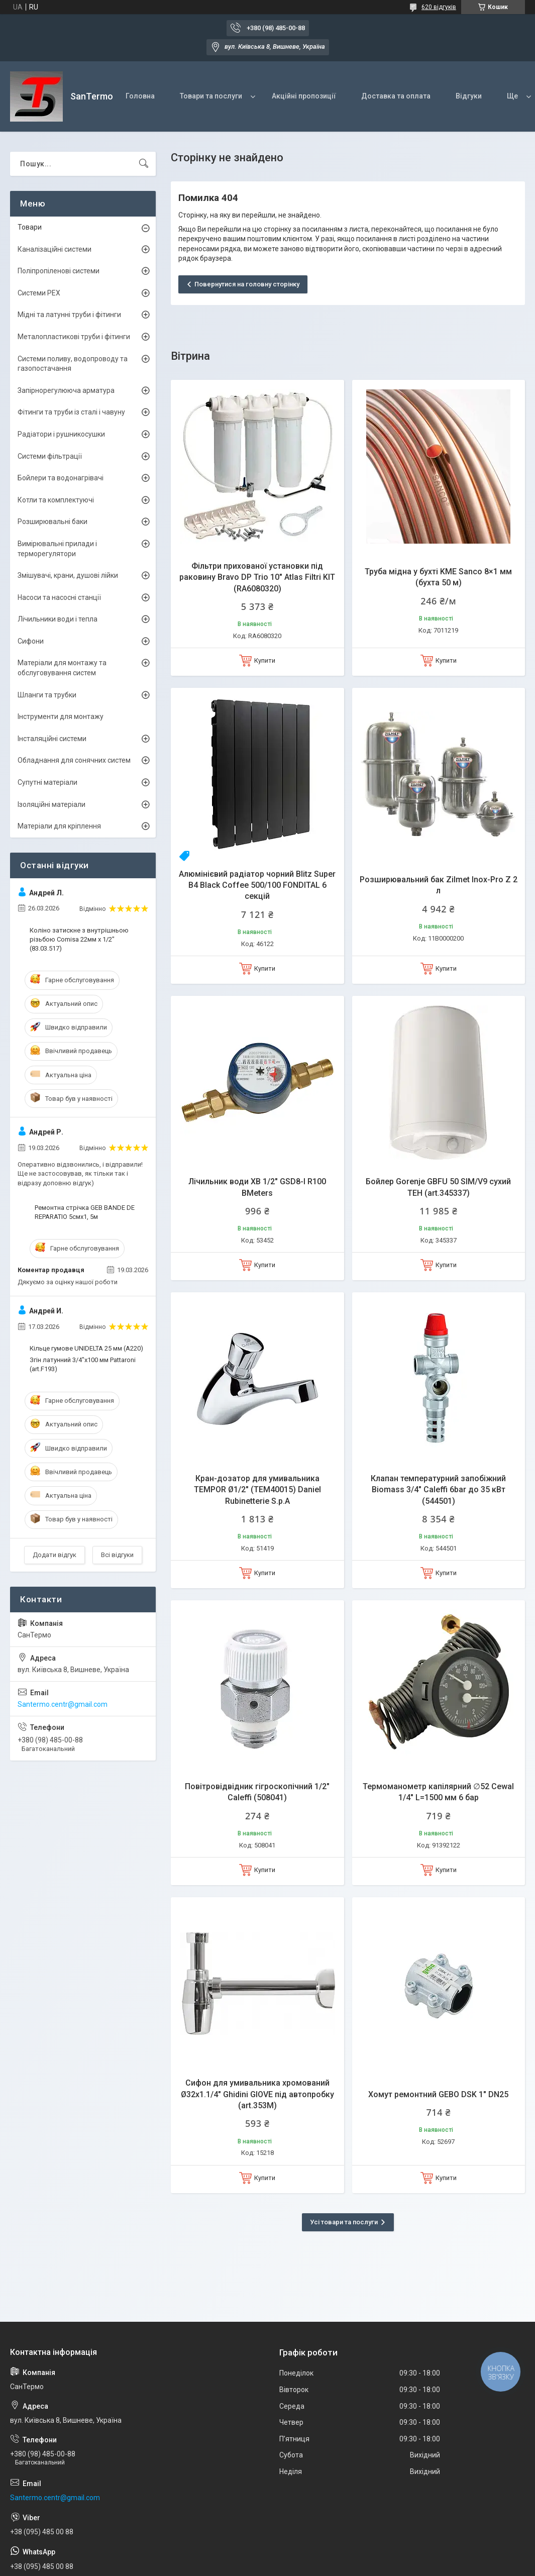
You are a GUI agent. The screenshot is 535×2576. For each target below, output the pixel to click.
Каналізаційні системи (54, 249)
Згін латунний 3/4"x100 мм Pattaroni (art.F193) (83, 1364)
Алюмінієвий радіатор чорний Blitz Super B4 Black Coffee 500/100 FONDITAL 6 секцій (257, 885)
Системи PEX (39, 293)
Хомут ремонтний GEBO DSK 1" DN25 (438, 2094)
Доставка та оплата (396, 96)
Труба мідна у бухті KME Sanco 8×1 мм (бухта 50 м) (438, 577)
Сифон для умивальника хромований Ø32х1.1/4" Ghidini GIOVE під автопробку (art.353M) (257, 2094)
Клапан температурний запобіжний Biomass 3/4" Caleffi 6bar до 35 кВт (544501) (438, 1490)
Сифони (31, 641)
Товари (30, 227)
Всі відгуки (117, 1555)
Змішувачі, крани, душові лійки (68, 575)
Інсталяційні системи (52, 739)
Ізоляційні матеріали (51, 804)
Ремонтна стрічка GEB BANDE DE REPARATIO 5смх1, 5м (85, 1212)
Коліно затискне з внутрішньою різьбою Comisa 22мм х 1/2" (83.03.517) (79, 939)
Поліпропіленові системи (58, 271)
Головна (140, 96)
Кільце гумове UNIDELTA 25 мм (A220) (86, 1348)
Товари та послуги (211, 96)
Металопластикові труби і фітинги (74, 337)
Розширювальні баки (52, 522)
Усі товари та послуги (344, 2222)
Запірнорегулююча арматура (66, 390)
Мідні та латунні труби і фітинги (69, 315)
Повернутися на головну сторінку (246, 284)
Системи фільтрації (50, 456)
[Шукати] (144, 164)
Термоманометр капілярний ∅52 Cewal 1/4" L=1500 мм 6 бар (438, 1792)
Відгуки (469, 96)
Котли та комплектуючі (56, 500)
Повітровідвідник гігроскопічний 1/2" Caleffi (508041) (257, 1792)
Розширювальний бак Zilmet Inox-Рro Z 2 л (438, 885)
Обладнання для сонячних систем (74, 760)
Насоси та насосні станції (59, 597)
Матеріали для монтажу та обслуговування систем (62, 668)
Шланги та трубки (47, 695)
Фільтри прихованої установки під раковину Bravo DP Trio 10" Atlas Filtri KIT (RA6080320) (257, 577)
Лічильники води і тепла (57, 619)
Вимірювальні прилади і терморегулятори (57, 549)
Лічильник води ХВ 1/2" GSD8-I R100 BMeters (257, 1187)
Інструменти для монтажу (60, 716)
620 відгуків (438, 7)
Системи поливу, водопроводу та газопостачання (73, 364)
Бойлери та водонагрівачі (60, 478)
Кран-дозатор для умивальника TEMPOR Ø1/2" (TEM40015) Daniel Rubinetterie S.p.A (257, 1490)
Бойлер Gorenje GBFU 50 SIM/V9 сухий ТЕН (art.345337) (438, 1187)
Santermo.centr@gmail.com (63, 1704)
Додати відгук (54, 1555)
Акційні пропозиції (304, 96)
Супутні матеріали (47, 782)
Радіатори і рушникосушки (61, 434)
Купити (264, 660)
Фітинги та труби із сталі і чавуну (71, 412)
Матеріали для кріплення (59, 826)
